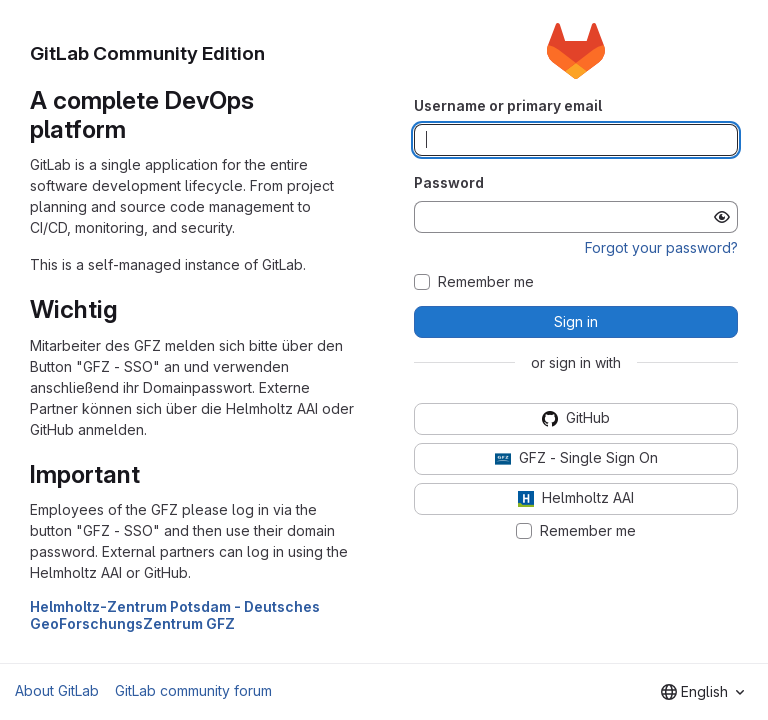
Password (449, 182)
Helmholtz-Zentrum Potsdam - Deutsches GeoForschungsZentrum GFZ (175, 615)
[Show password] (722, 217)
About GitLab (57, 690)
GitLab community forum (193, 690)
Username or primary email (508, 105)
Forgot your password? (661, 247)
